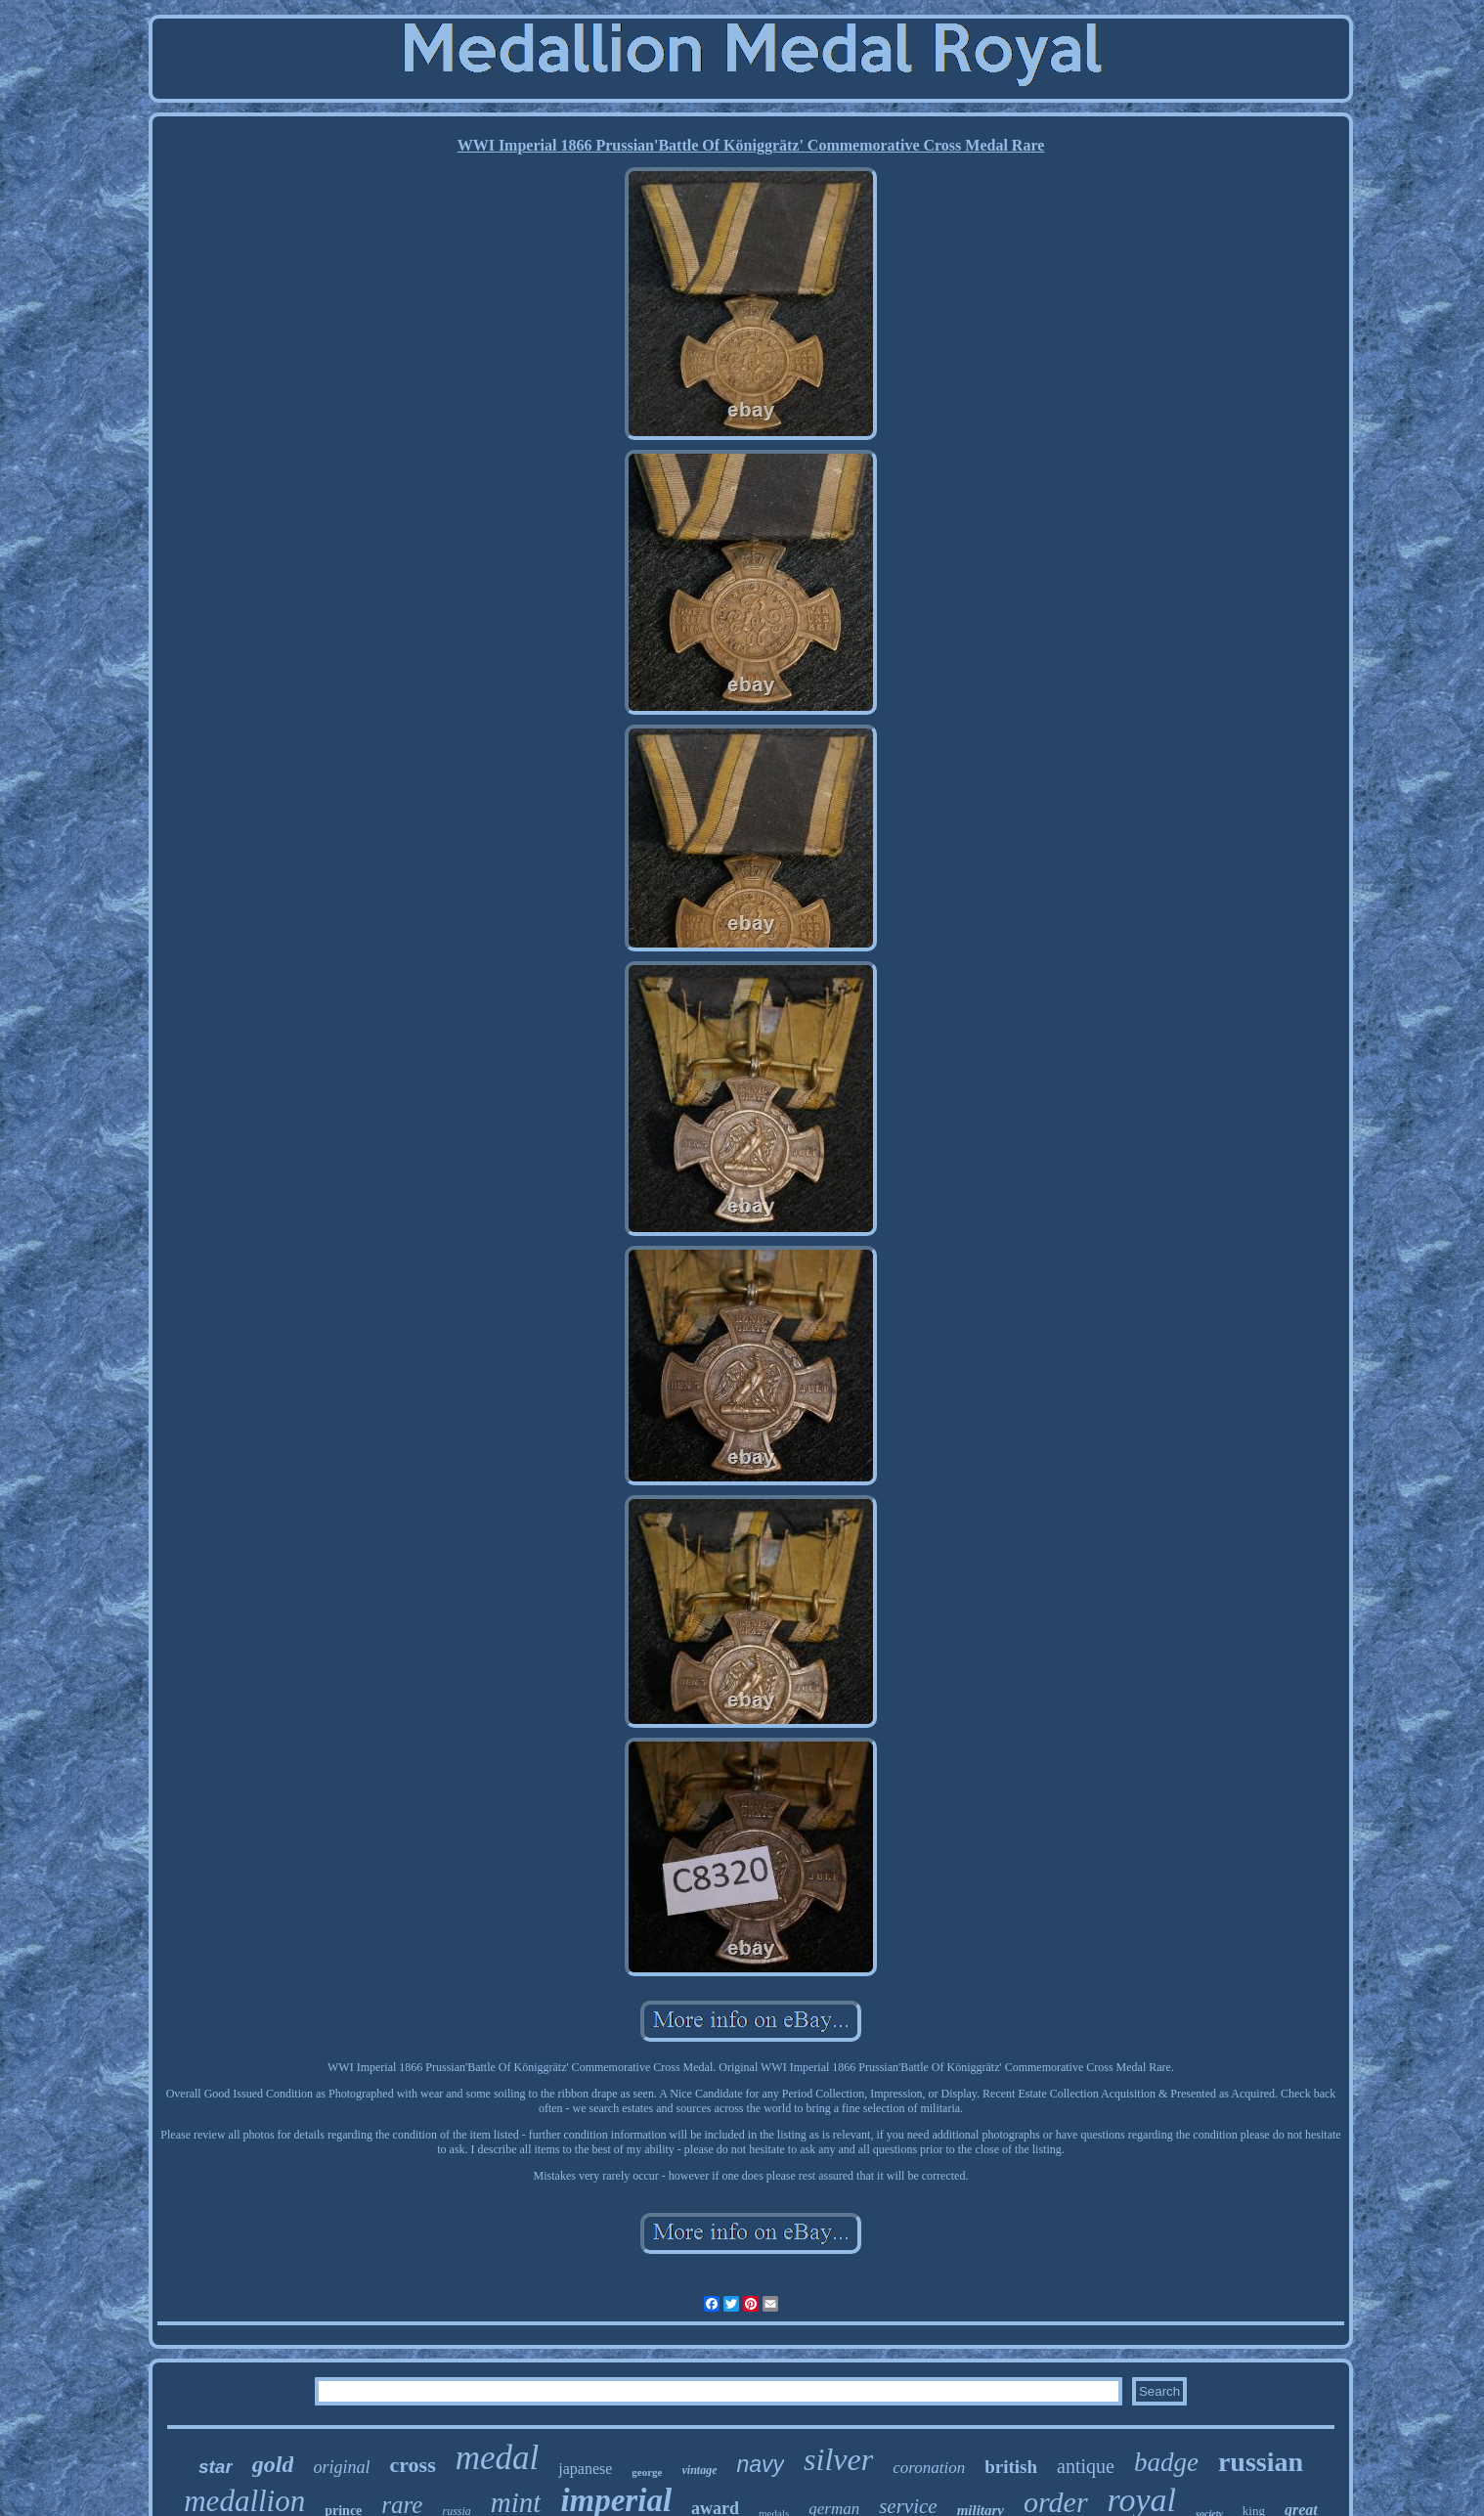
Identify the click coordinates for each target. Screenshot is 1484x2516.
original (341, 2467)
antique (1085, 2466)
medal (498, 2458)
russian (1260, 2462)
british (1010, 2466)
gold (273, 2464)
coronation (929, 2467)
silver (838, 2459)
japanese (585, 2468)
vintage (700, 2470)
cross (412, 2464)
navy (761, 2464)
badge (1166, 2462)
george (647, 2472)
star (215, 2466)
